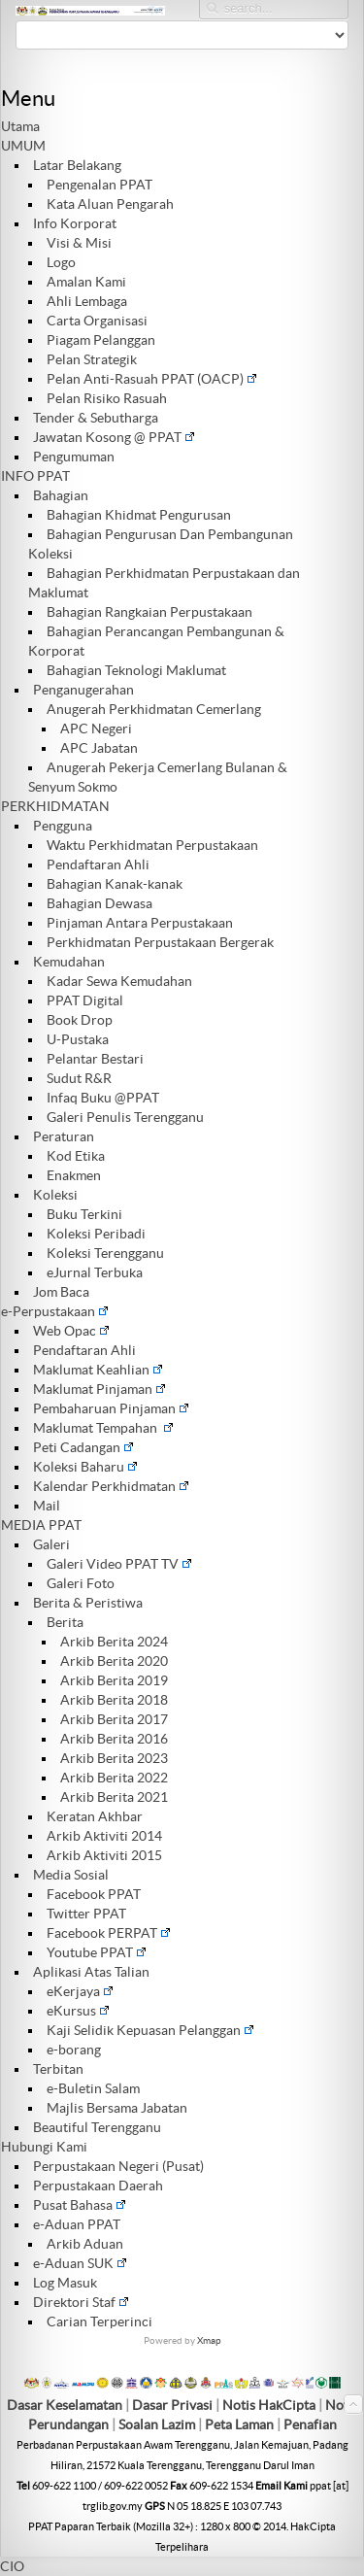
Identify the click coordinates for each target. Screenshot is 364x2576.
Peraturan (63, 1136)
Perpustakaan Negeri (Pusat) (118, 2166)
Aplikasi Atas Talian (91, 1972)
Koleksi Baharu (85, 1466)
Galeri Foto (81, 1583)
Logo (61, 262)
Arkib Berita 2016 (114, 1738)
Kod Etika (76, 1156)
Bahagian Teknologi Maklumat (136, 670)
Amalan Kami (86, 281)
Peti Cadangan (83, 1447)
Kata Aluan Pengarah (110, 204)
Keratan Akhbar (95, 1816)
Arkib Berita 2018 (114, 1700)
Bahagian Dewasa (99, 903)
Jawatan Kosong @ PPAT (114, 437)
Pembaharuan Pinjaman (111, 1408)
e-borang (74, 2049)
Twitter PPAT (86, 1913)
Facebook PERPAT (109, 1933)
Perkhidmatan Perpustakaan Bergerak (160, 942)
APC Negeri (96, 728)
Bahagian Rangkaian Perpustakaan (149, 612)
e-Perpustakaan (55, 1311)
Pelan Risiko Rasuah (107, 398)
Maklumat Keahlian (98, 1369)
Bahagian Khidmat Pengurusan (139, 515)
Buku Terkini (84, 1214)
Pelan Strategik (92, 359)
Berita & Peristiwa (88, 1602)
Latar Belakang (77, 165)
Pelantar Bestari (95, 1059)
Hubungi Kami (44, 2146)
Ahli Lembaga (87, 301)
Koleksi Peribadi (96, 1233)
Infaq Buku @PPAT (103, 1097)
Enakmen (74, 1175)
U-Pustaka (78, 1039)
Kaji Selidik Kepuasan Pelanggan (150, 2030)
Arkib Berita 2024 (114, 1641)
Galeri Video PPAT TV (119, 1564)
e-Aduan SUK (80, 2263)
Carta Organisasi (97, 320)
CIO (12, 2566)
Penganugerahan (83, 689)
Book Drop (80, 1020)
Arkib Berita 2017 (114, 1719)
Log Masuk (65, 2282)
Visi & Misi (79, 243)
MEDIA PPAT (41, 1525)
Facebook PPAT (94, 1894)
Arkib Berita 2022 (114, 1777)
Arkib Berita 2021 (114, 1797)
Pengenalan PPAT (99, 184)
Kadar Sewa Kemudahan (119, 981)
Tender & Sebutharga (95, 417)
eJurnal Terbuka (95, 1272)
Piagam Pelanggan (101, 340)
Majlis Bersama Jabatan (117, 2108)
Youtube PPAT (97, 1952)
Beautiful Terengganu (97, 2127)
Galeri (51, 1544)
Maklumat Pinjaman (99, 1389)
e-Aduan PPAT (76, 2224)
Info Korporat (74, 223)
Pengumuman (74, 456)
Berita (65, 1622)
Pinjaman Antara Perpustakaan (140, 923)
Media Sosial (71, 1874)
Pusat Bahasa (79, 2205)
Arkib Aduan (85, 2244)
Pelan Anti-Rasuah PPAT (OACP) (152, 379)
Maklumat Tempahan (103, 1428)
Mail (46, 1505)
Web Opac (71, 1331)
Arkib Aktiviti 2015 (104, 1855)
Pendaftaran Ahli (98, 864)
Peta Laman (241, 2424)
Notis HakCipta (268, 2405)
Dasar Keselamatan (64, 2405)
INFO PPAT (35, 476)
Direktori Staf (81, 2302)
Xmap (209, 2340)
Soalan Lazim (156, 2424)
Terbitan (58, 2069)
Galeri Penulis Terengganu (125, 1117)
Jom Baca (61, 1292)
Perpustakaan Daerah (98, 2185)
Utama (20, 126)
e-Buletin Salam (93, 2088)
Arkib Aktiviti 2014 (104, 1836)
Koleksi (55, 1195)
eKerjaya (80, 1991)
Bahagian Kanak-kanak (114, 884)
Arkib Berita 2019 (114, 1680)
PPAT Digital (85, 1000)
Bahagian (60, 495)
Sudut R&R (79, 1078)
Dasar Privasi (172, 2405)
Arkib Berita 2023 (114, 1758)
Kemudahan (69, 961)
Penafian (310, 2424)
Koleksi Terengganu (105, 1253)
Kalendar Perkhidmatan (111, 1486)
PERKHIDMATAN (55, 806)
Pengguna (62, 825)
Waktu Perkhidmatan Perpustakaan (152, 845)
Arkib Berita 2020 (114, 1661)
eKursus (78, 2010)
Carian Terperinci (99, 2321)
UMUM (23, 145)
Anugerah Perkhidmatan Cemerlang (154, 709)
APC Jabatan (99, 748)
